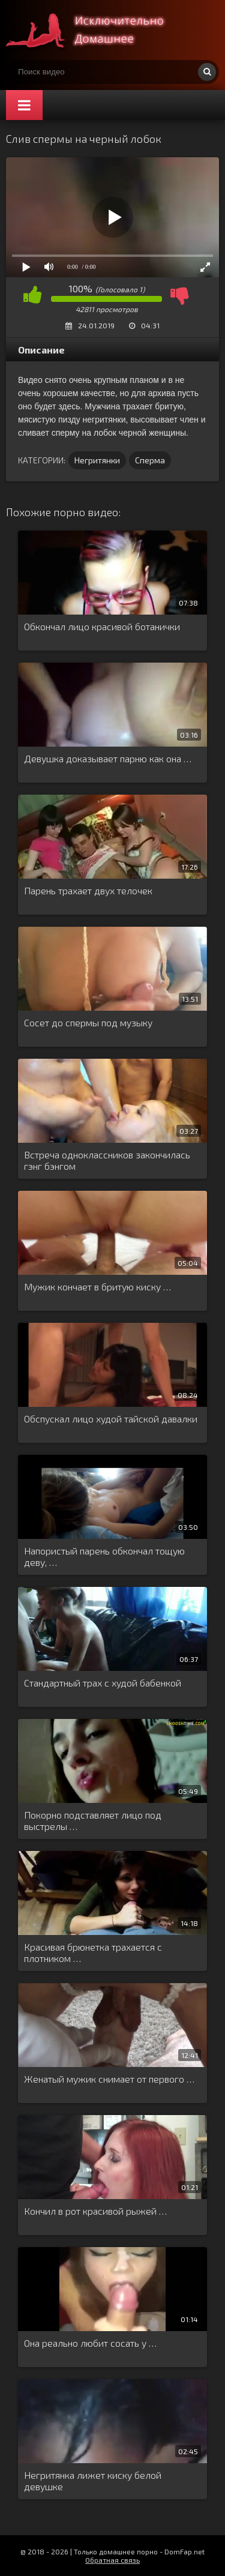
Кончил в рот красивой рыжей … (95, 2210)
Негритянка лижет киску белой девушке (92, 2480)
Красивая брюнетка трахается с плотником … (93, 1952)
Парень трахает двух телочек (88, 890)
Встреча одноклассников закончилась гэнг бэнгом (107, 1160)
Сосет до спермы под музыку (88, 1022)
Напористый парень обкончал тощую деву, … (104, 1556)
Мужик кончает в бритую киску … (97, 1286)
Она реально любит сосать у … (90, 2343)
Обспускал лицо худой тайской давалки (110, 1418)
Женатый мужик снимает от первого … (109, 2078)
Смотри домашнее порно (96, 30)
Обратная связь (112, 2560)
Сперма (150, 460)
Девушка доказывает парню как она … (107, 758)
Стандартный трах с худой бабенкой (102, 1682)
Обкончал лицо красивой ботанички (102, 626)
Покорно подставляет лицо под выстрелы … (92, 1820)
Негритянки (97, 460)
